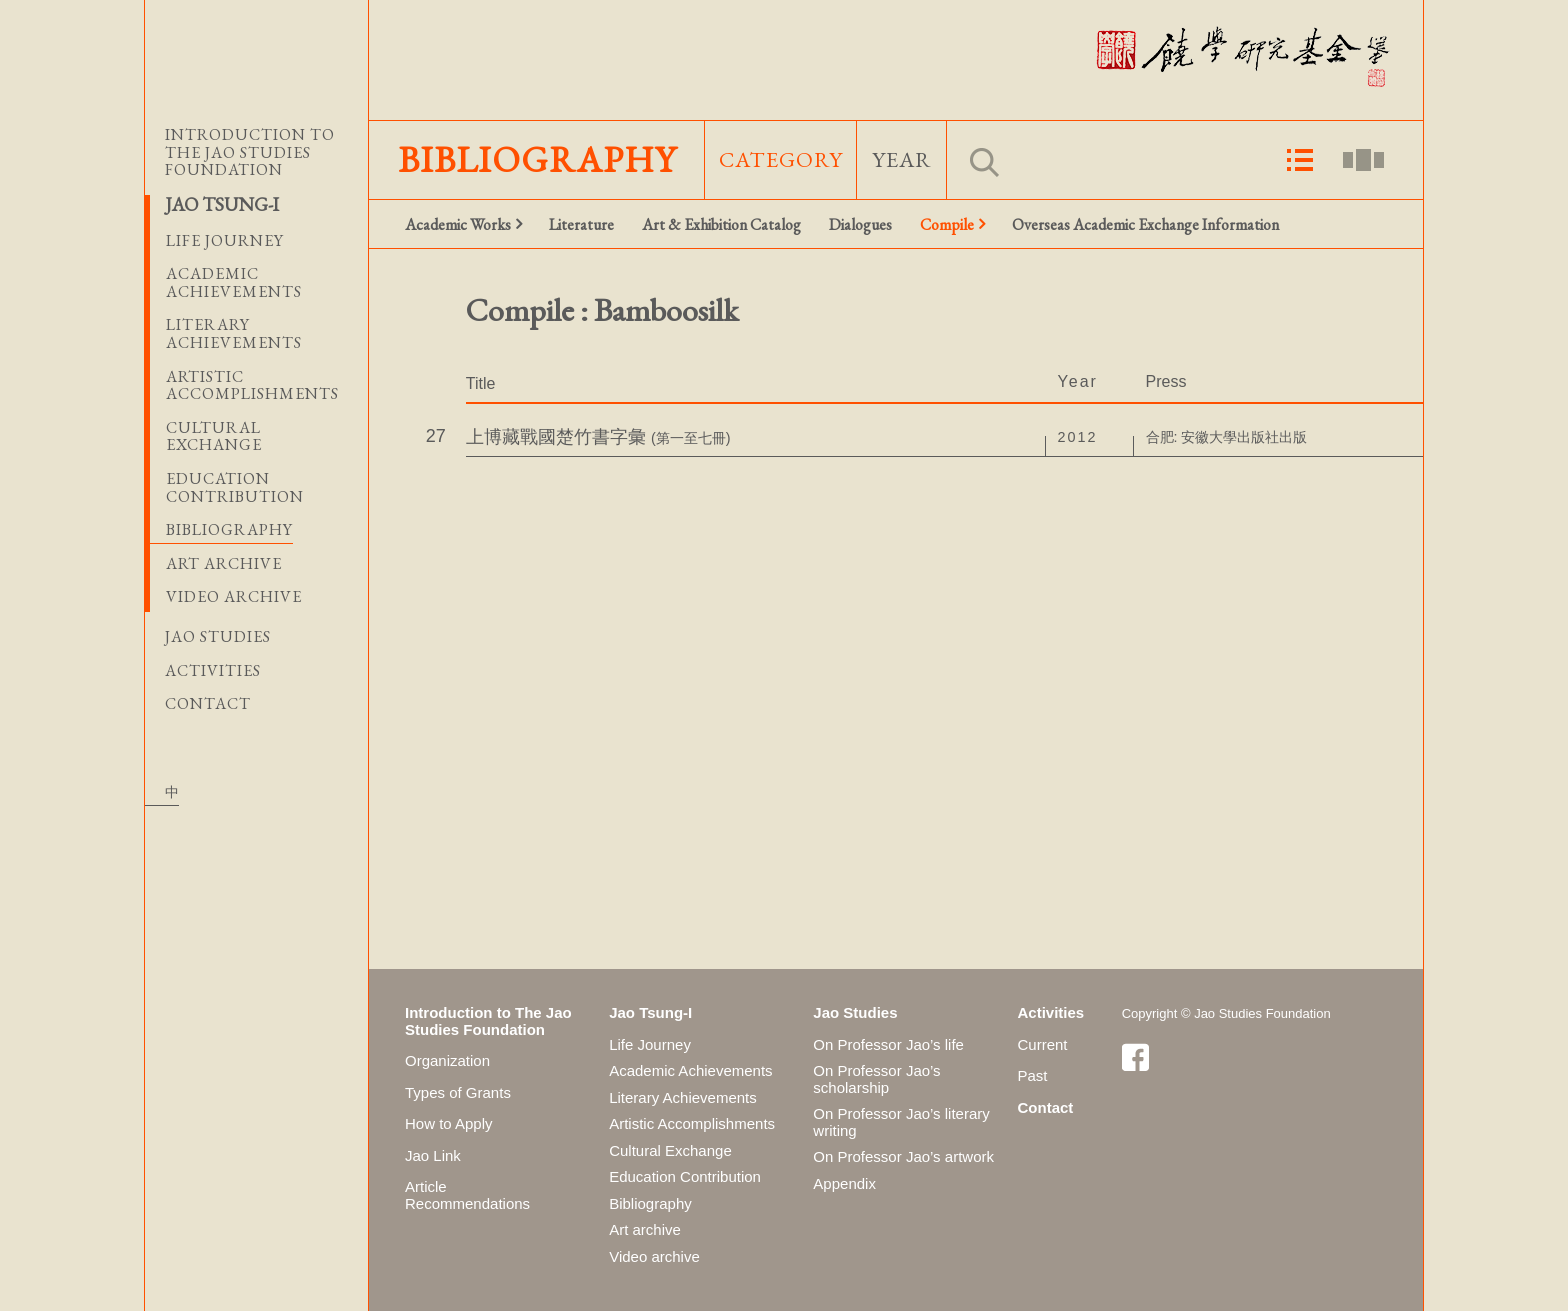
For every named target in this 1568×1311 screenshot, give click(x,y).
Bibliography (229, 529)
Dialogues (860, 224)
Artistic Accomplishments (692, 1123)
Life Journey (650, 1044)
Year (902, 159)
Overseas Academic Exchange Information (1145, 224)
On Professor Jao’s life (888, 1044)
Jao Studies (218, 637)
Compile (947, 224)
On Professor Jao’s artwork (903, 1156)
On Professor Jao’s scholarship (876, 1079)
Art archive (224, 563)
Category (781, 159)
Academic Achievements (690, 1070)
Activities (213, 671)
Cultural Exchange (670, 1150)
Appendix (844, 1183)
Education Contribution (685, 1176)
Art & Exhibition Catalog (721, 224)
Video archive (234, 596)
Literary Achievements (683, 1097)
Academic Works (458, 224)
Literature (581, 224)
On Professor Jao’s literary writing (901, 1122)
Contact (208, 704)
